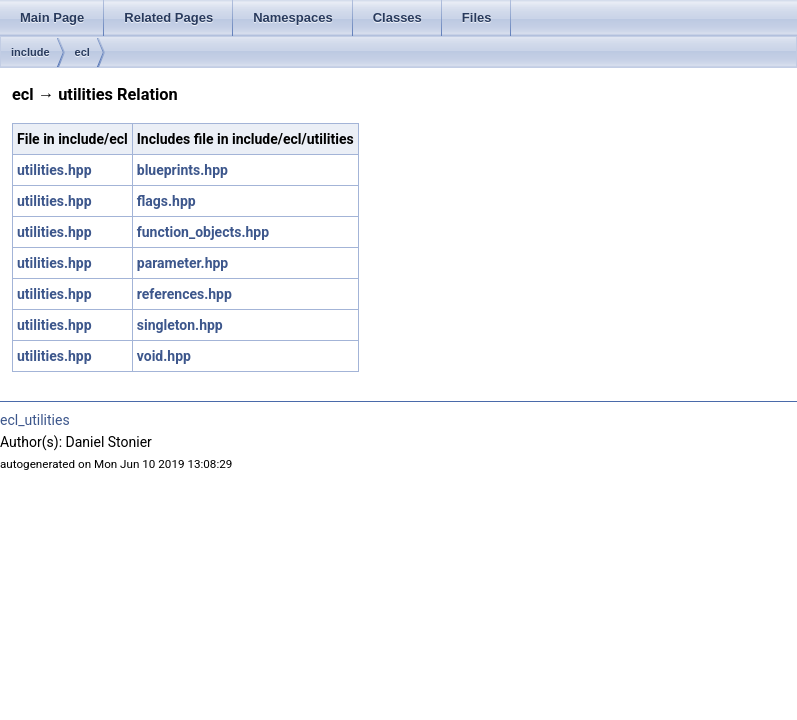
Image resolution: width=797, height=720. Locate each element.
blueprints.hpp (182, 170)
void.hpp (164, 356)
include (30, 52)
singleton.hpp (180, 325)
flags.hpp (166, 201)
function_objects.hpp (203, 232)
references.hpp (184, 294)
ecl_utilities (35, 420)
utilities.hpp (54, 170)
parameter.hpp (182, 263)
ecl (82, 52)
